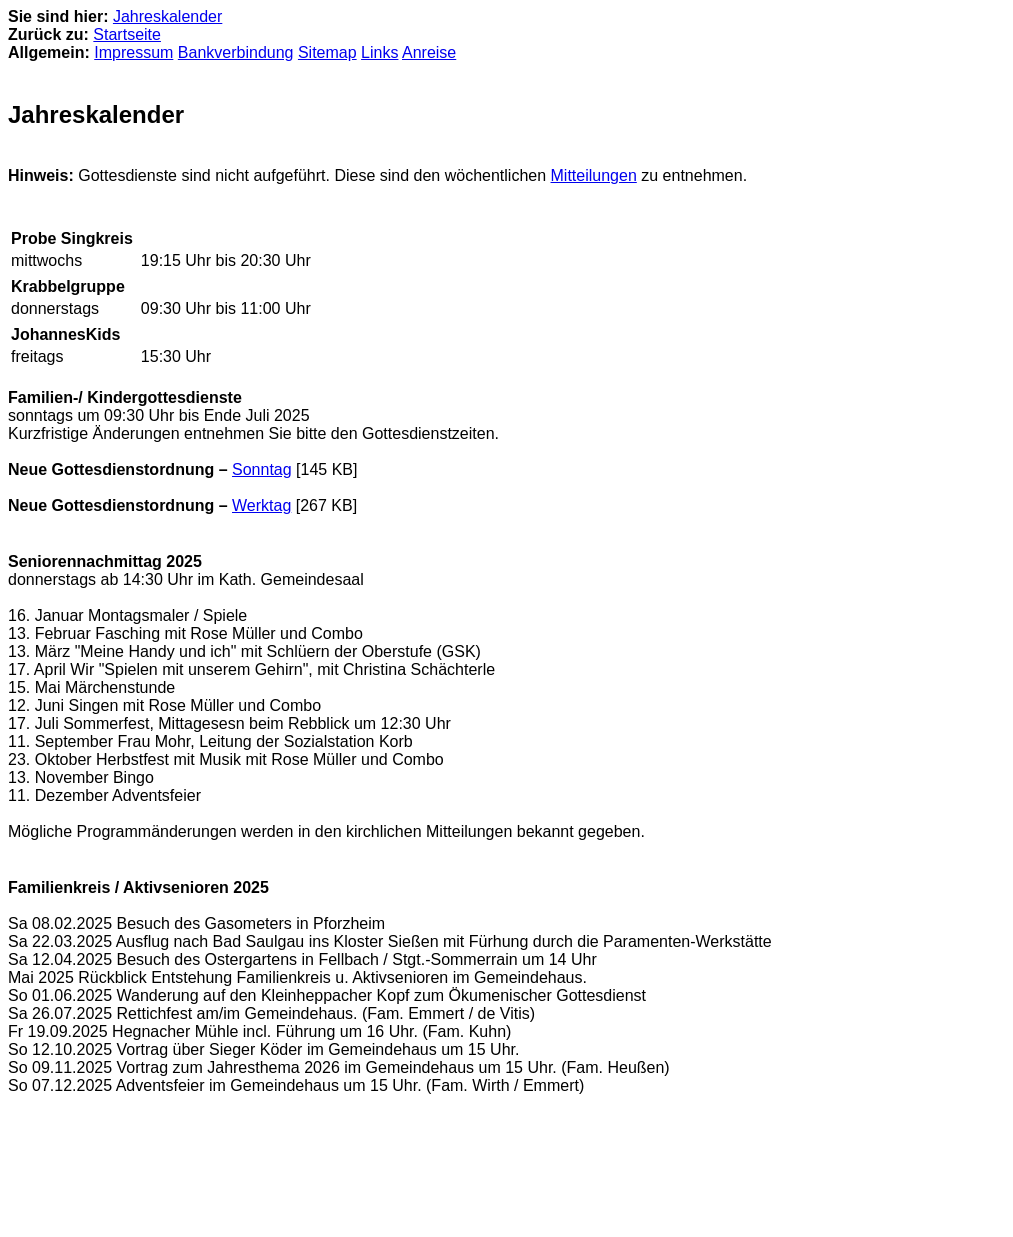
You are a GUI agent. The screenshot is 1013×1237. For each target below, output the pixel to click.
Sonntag (262, 469)
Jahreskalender (167, 16)
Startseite (127, 34)
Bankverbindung (236, 52)
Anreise (429, 52)
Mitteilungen (594, 175)
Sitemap (327, 52)
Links (379, 52)
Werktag (261, 505)
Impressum (133, 52)
